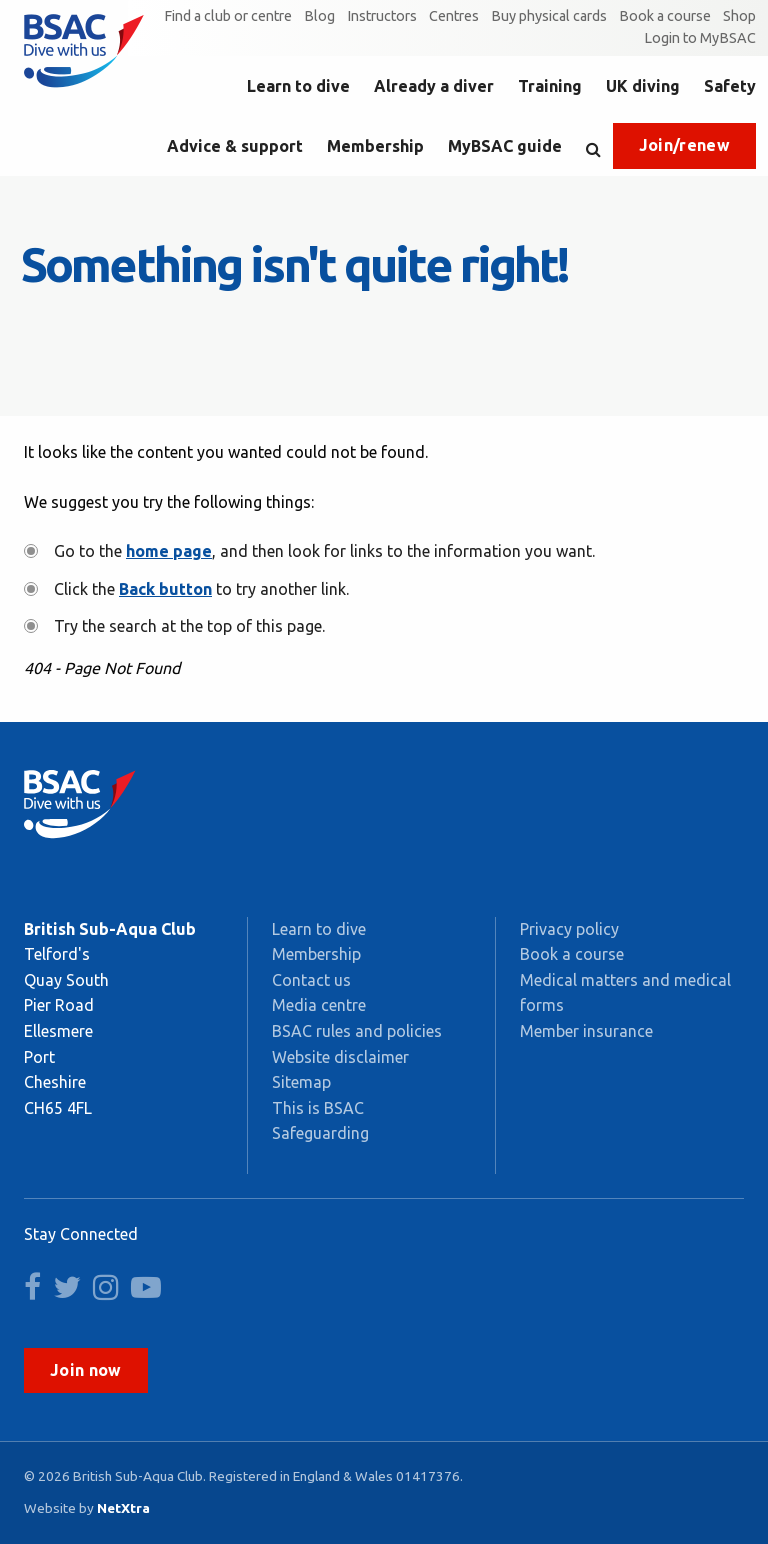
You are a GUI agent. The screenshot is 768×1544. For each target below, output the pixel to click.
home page (169, 551)
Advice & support (235, 146)
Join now (86, 1370)
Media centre (319, 1005)
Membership (375, 146)
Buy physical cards (549, 16)
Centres (454, 16)
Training (550, 86)
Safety (730, 86)
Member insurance (586, 1031)
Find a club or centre (228, 16)
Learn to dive (298, 86)
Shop (739, 16)
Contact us (311, 980)
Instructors (382, 16)
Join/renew (684, 145)
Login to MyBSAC (700, 38)
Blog (319, 16)
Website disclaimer (340, 1057)
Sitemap (301, 1082)
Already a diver (434, 86)
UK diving (643, 86)
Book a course (665, 16)
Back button (165, 589)
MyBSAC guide (505, 146)
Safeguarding (320, 1133)
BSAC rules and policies (357, 1031)
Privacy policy (569, 929)
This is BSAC (318, 1108)
